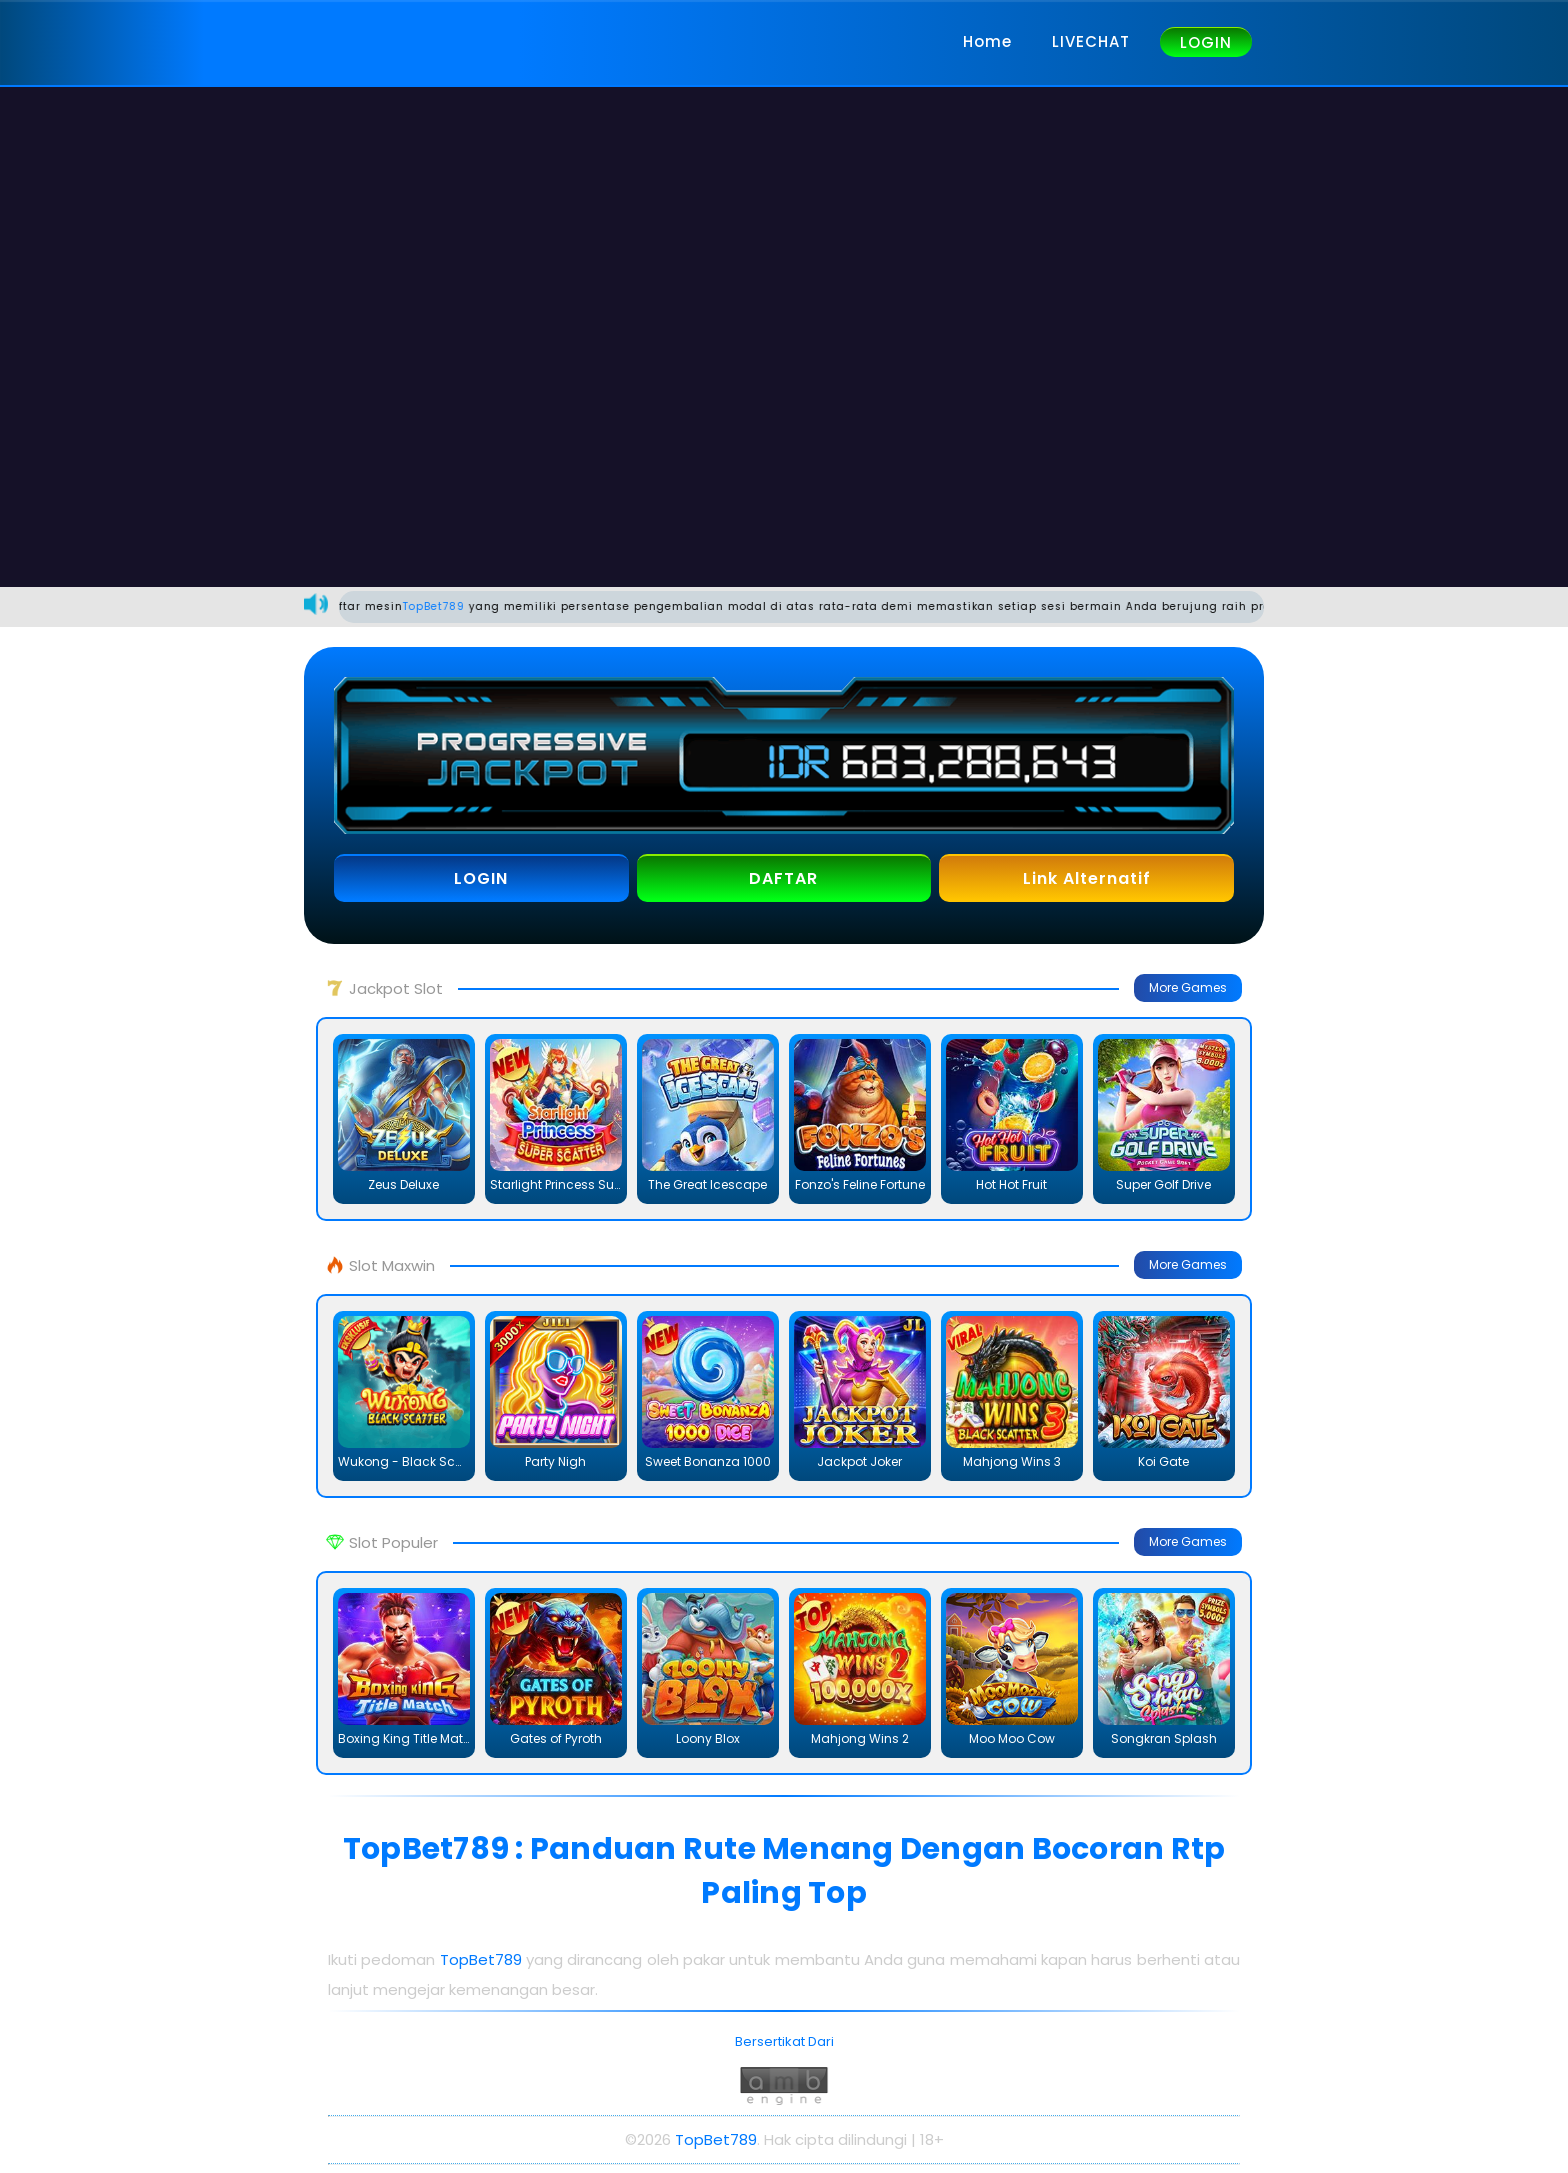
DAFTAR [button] (783, 878)
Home (987, 41)
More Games (1188, 987)
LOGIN (1206, 42)
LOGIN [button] (481, 878)
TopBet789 (454, 606)
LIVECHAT (1091, 41)
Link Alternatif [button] (1087, 878)
